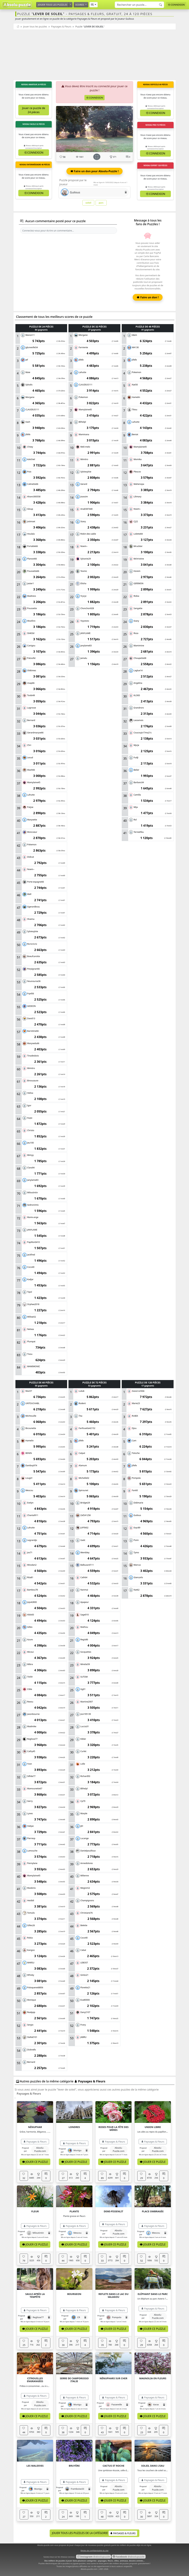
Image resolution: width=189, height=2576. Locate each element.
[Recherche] (160, 5)
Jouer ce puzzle (35, 2162)
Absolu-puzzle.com (89, 2569)
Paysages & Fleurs (61, 26)
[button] (93, 4)
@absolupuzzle (93, 2556)
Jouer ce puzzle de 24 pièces (33, 110)
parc (101, 202)
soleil (88, 202)
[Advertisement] (94, 55)
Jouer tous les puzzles (52, 4)
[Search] (139, 5)
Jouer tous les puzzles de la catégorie (94, 2533)
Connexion (176, 4)
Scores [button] (80, 4)
